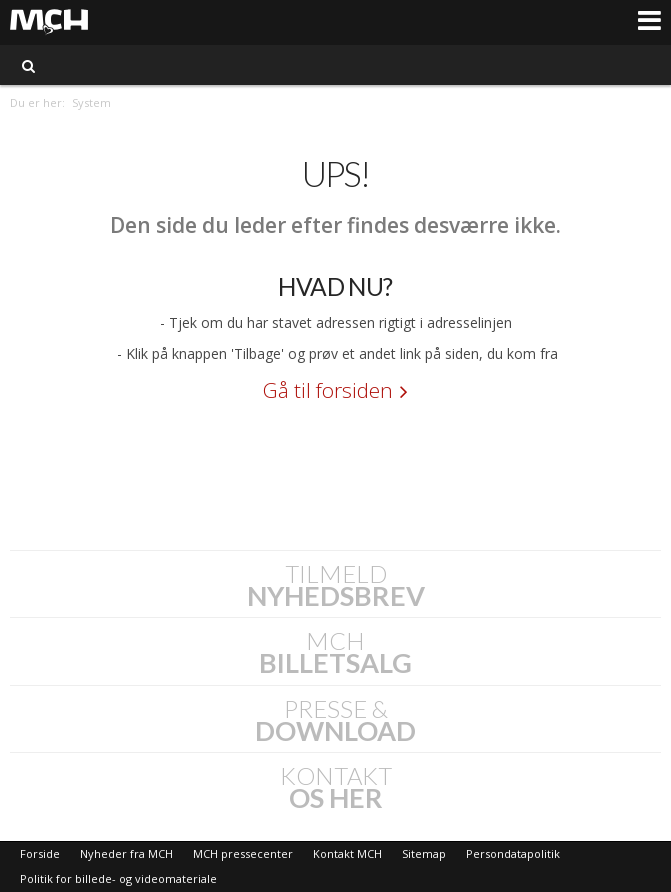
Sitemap (424, 853)
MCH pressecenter (243, 853)
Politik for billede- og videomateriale (118, 878)
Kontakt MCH (347, 853)
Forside (40, 853)
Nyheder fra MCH (126, 853)
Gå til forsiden (328, 390)
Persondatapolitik (513, 853)
